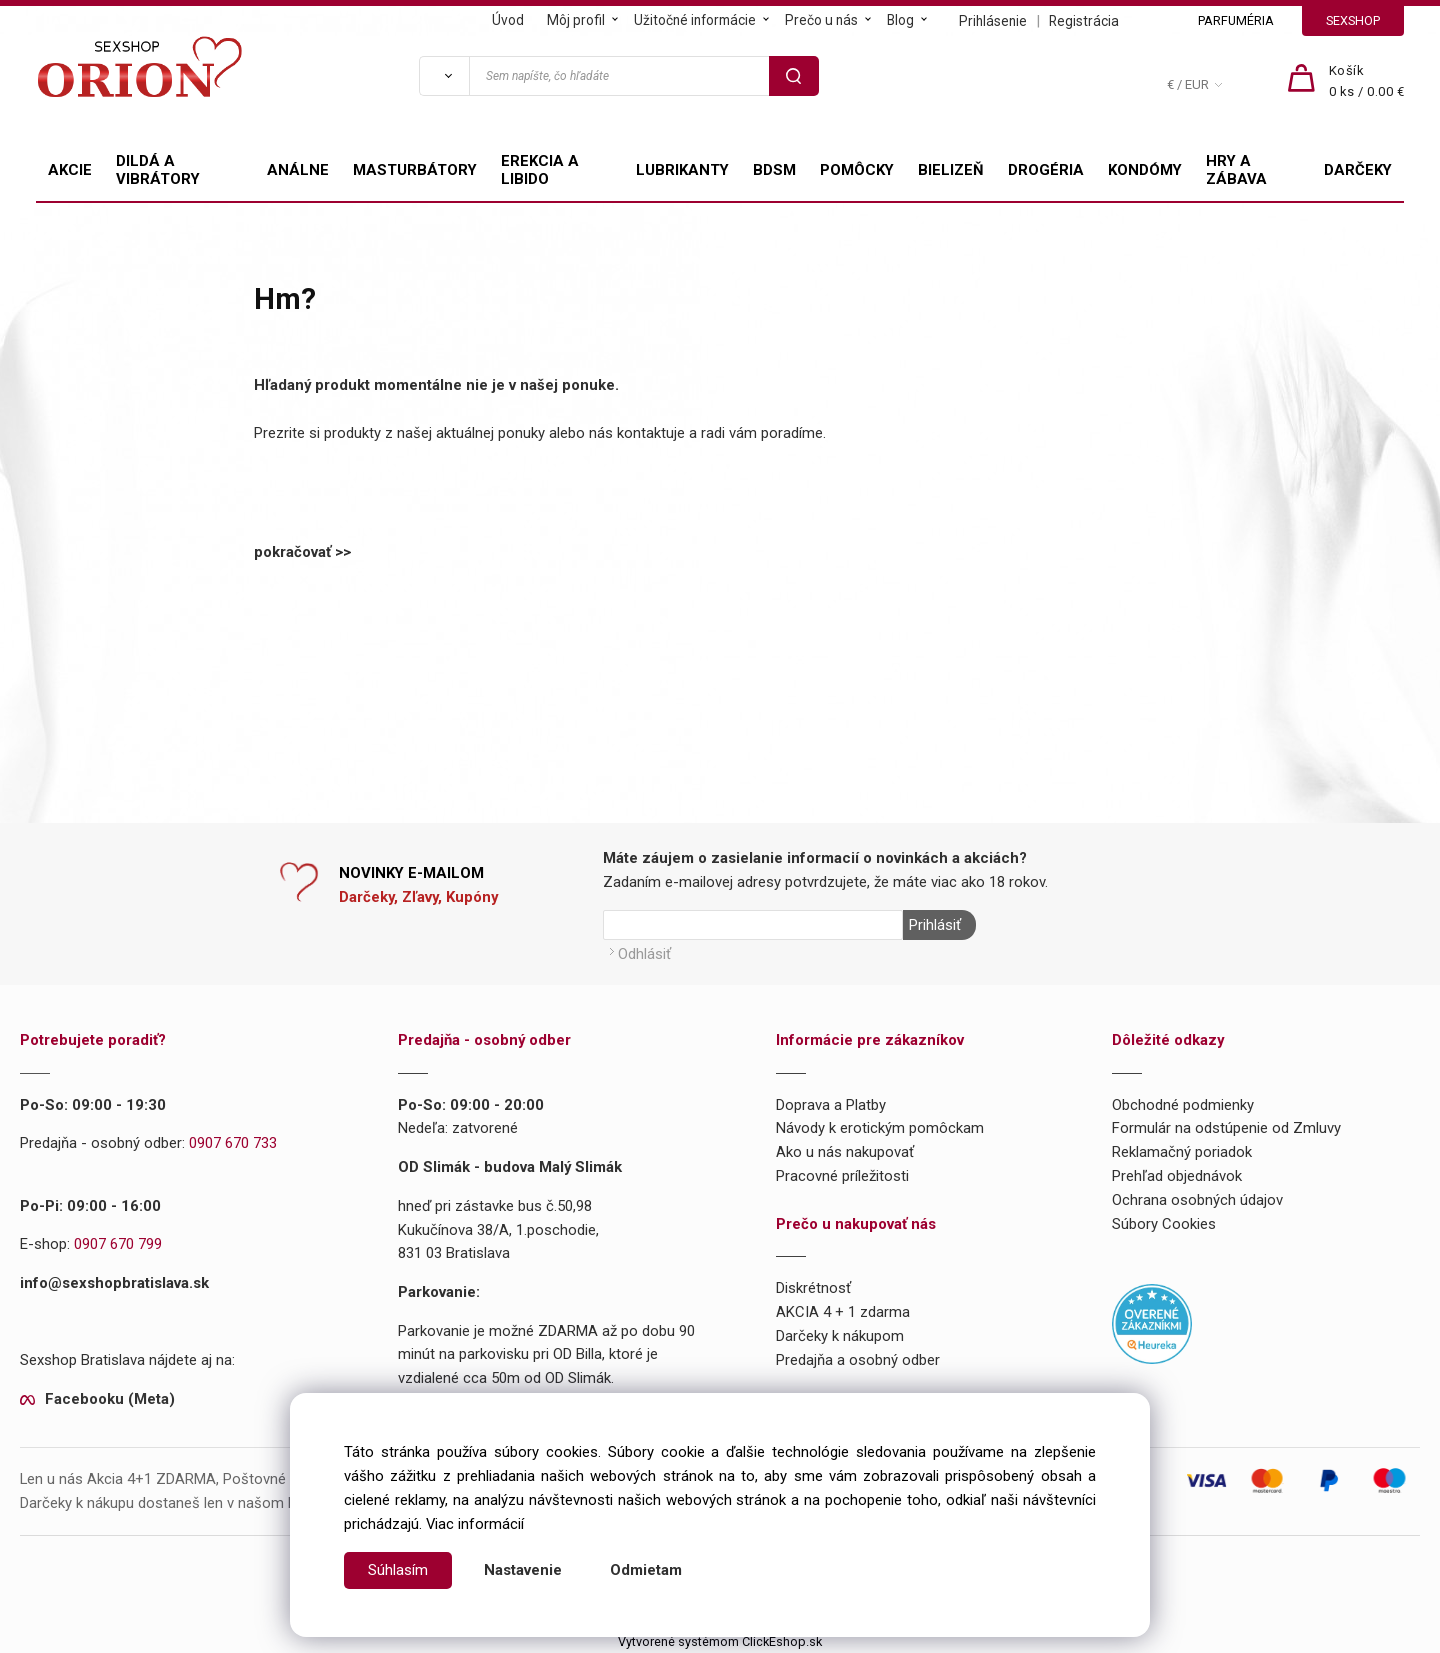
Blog (900, 20)
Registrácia (1084, 21)
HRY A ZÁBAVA (1236, 170)
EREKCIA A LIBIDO (540, 170)
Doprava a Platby (831, 1104)
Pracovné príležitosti (842, 1175)
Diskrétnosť (813, 1288)
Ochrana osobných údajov (1197, 1199)
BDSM (774, 170)
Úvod (508, 20)
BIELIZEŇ (951, 170)
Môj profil (576, 20)
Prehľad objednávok (1177, 1175)
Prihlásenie (993, 21)
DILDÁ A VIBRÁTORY (158, 170)
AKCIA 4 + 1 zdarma (843, 1311)
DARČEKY (1358, 170)
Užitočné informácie (695, 20)
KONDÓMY (1145, 170)
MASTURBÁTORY (415, 170)
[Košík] (1367, 82)
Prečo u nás (821, 20)
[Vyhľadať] (444, 76)
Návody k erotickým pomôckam (880, 1128)
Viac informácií (475, 1524)
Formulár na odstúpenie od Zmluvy (1226, 1128)
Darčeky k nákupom (840, 1335)
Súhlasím (398, 1570)
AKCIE (70, 170)
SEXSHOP (1353, 20)
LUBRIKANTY (682, 170)
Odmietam (646, 1570)
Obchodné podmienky (1183, 1104)
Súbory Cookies (1164, 1223)
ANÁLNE (298, 170)
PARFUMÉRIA (1236, 20)
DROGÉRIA (1046, 170)
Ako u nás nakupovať (845, 1151)
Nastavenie (523, 1570)
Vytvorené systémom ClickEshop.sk (720, 1640)
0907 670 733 (233, 1143)
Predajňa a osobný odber (858, 1359)
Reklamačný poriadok (1182, 1151)
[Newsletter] (753, 925)
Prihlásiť (934, 925)
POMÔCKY (857, 170)
